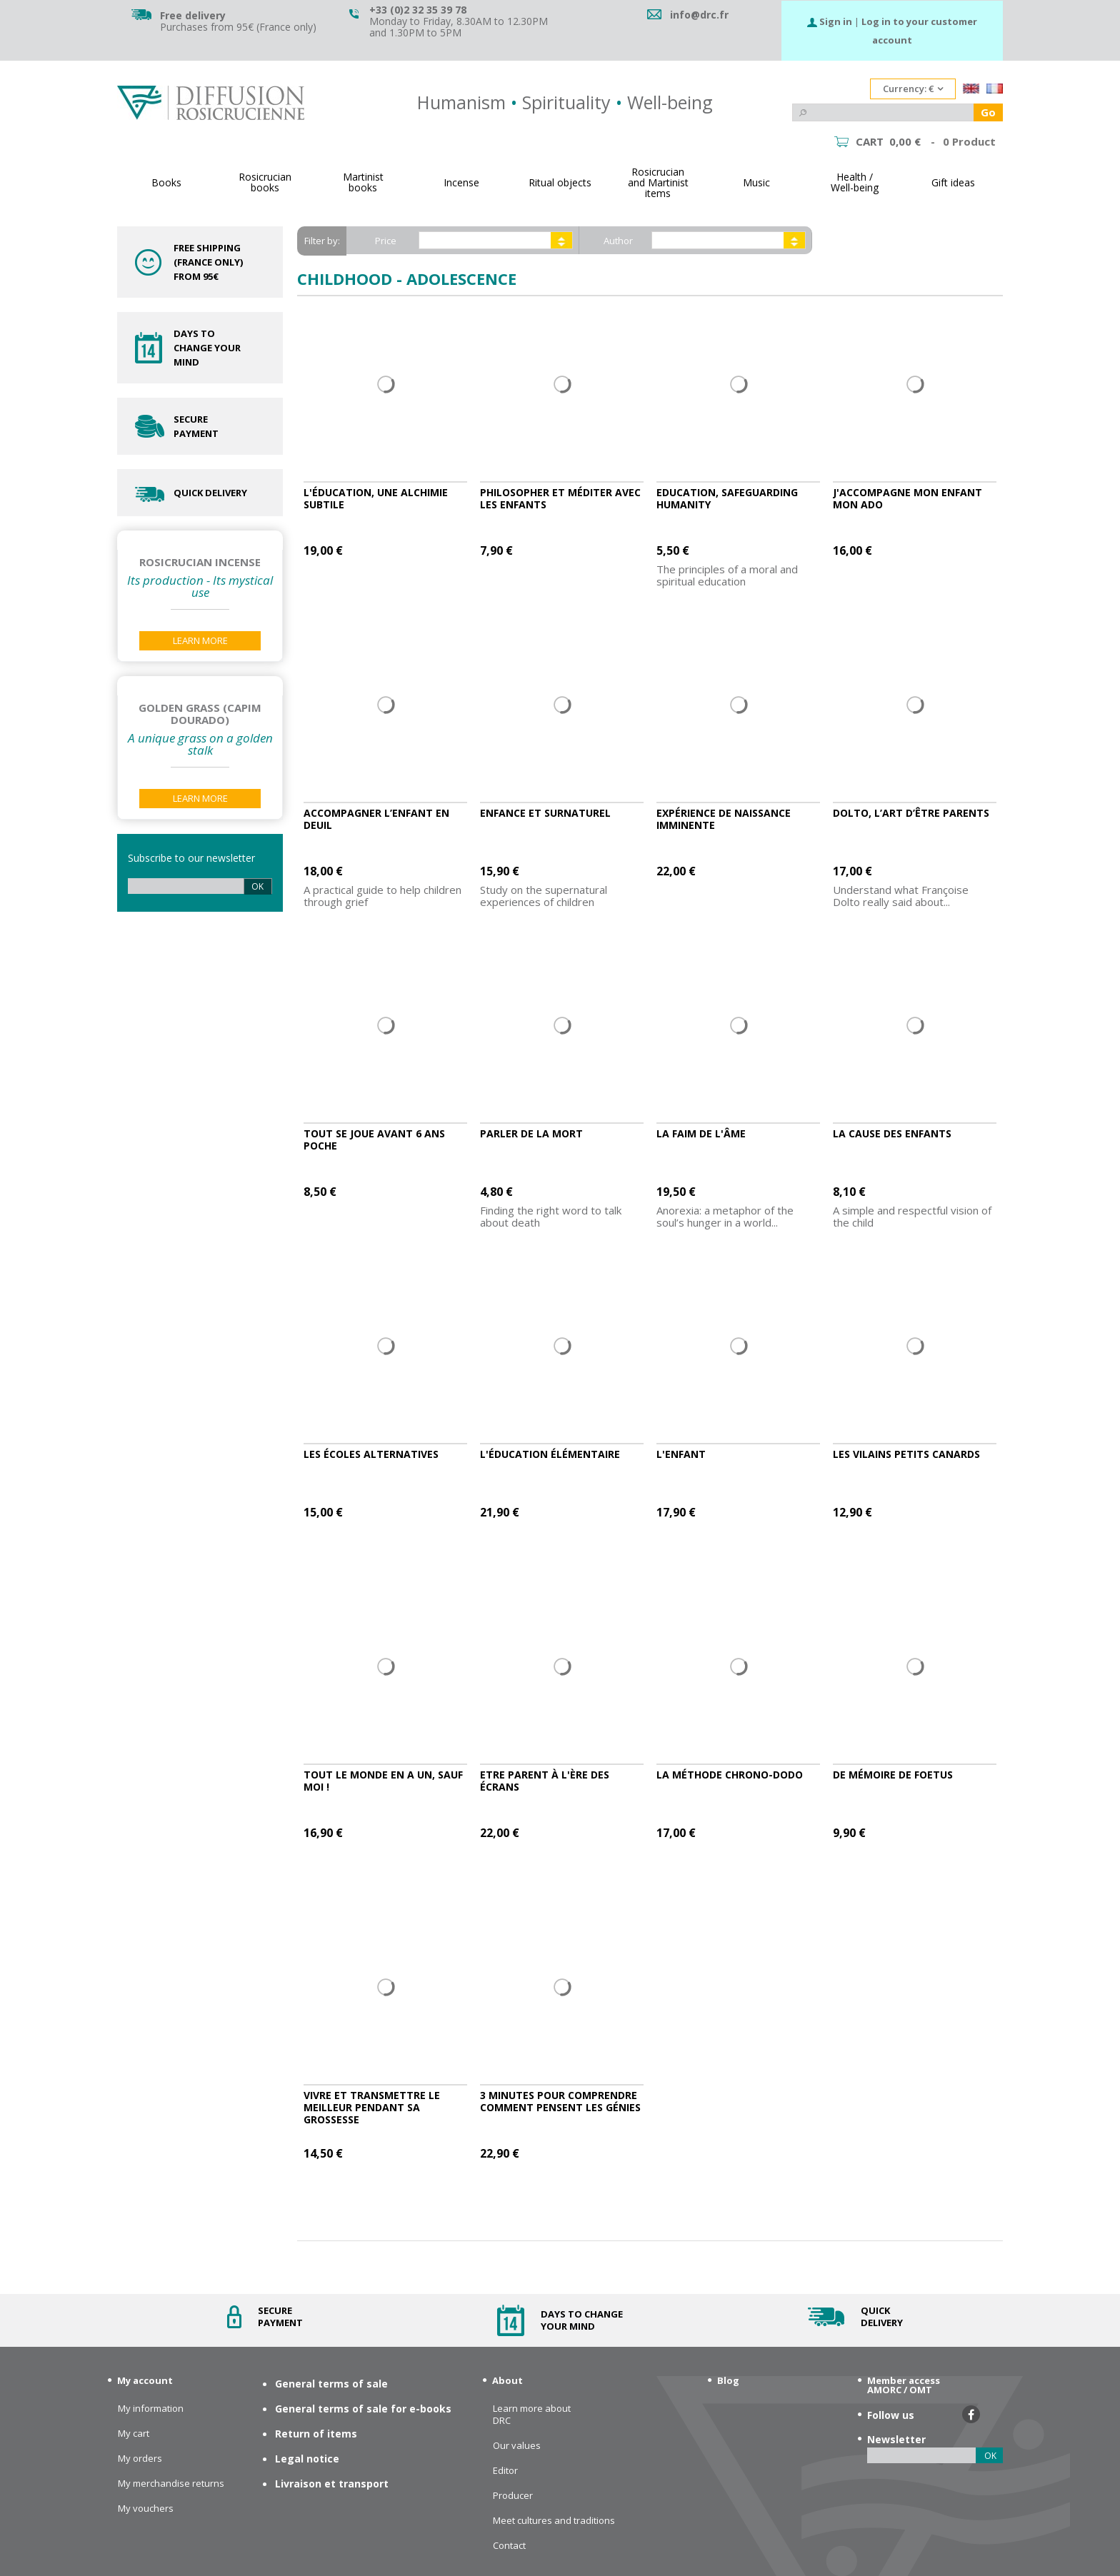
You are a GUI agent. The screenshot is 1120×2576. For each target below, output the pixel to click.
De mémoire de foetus (893, 1774)
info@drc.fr (699, 14)
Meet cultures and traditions (554, 2521)
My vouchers (146, 2508)
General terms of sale (331, 2384)
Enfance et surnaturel (545, 813)
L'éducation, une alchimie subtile (376, 498)
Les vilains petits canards (906, 1454)
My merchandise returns (171, 2483)
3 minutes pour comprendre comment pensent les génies (560, 2101)
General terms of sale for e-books (363, 2409)
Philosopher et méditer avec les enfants (560, 498)
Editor (505, 2471)
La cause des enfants (892, 1133)
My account (145, 2380)
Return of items (316, 2433)
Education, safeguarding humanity (727, 498)
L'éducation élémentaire (550, 1454)
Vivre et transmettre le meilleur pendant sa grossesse (372, 2107)
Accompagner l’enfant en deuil (376, 819)
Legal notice (307, 2458)
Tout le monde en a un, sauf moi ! (383, 1780)
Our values (517, 2446)
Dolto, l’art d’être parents (911, 813)
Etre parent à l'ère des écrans (544, 1780)
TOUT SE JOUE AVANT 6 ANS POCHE (374, 1139)
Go (988, 112)
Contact (509, 2546)
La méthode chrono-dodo (729, 1774)
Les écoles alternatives (371, 1454)
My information (151, 2409)
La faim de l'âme (701, 1133)
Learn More (200, 640)
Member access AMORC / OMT (903, 2385)
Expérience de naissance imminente (723, 819)
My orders (140, 2458)
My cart (133, 2433)
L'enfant (681, 1454)
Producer (513, 2496)
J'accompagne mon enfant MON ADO (907, 498)
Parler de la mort (531, 1133)
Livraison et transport (332, 2483)
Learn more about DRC (532, 2415)
